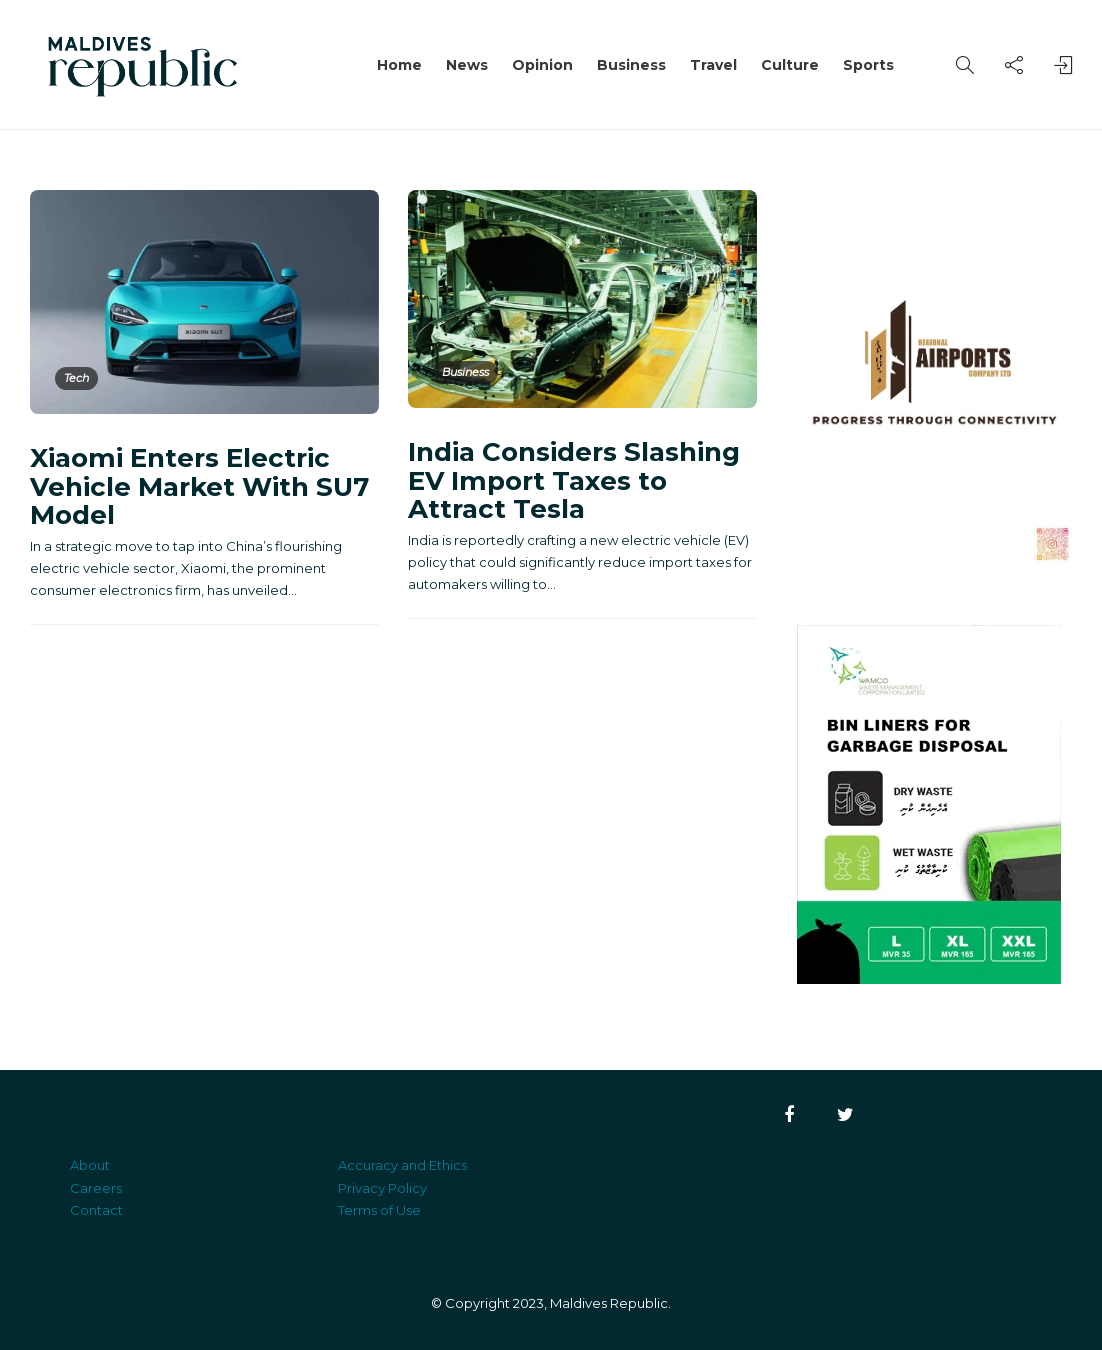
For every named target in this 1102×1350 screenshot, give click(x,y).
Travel (713, 65)
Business (631, 65)
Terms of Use (379, 1210)
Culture (790, 65)
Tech (76, 378)
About (90, 1165)
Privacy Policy (382, 1188)
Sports (868, 65)
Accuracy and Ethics (402, 1165)
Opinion (542, 65)
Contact (96, 1210)
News (467, 65)
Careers (96, 1188)
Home (399, 65)
